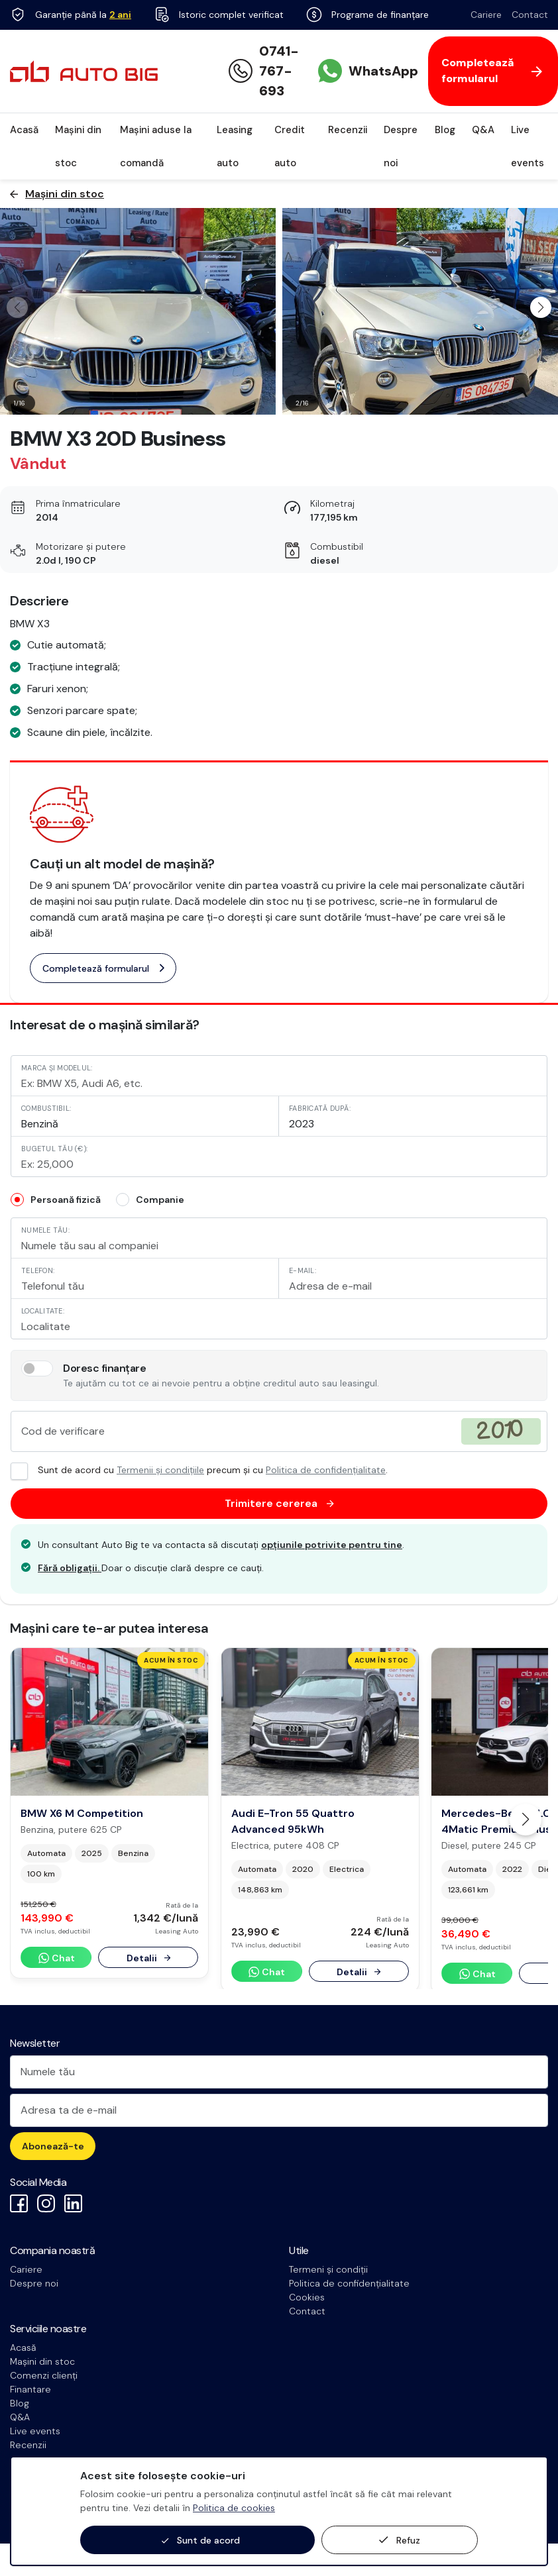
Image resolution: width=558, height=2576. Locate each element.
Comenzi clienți (44, 2375)
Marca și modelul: (56, 1067)
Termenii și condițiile (160, 1470)
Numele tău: (45, 1230)
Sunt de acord (201, 2540)
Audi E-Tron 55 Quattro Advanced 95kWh (293, 1821)
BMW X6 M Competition (82, 1813)
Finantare (30, 2389)
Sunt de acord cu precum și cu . (199, 1470)
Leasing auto (234, 146)
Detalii (148, 1958)
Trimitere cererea (279, 1503)
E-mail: (302, 1270)
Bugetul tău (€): (54, 1148)
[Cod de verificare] (279, 1431)
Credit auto (289, 146)
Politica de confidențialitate (326, 1470)
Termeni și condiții (328, 2269)
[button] (540, 307)
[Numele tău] (279, 2071)
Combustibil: (46, 1108)
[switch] (37, 1368)
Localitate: (42, 1310)
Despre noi (401, 146)
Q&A (483, 129)
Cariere (486, 15)
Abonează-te (53, 2146)
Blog (445, 129)
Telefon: (37, 1270)
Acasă (24, 129)
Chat (56, 1958)
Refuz (399, 2540)
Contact (530, 15)
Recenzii (347, 129)
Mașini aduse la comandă (156, 146)
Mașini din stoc (78, 146)
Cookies (307, 2297)
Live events (527, 146)
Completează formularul (103, 968)
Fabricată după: (320, 1108)
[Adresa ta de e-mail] (279, 2110)
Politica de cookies (234, 2508)
